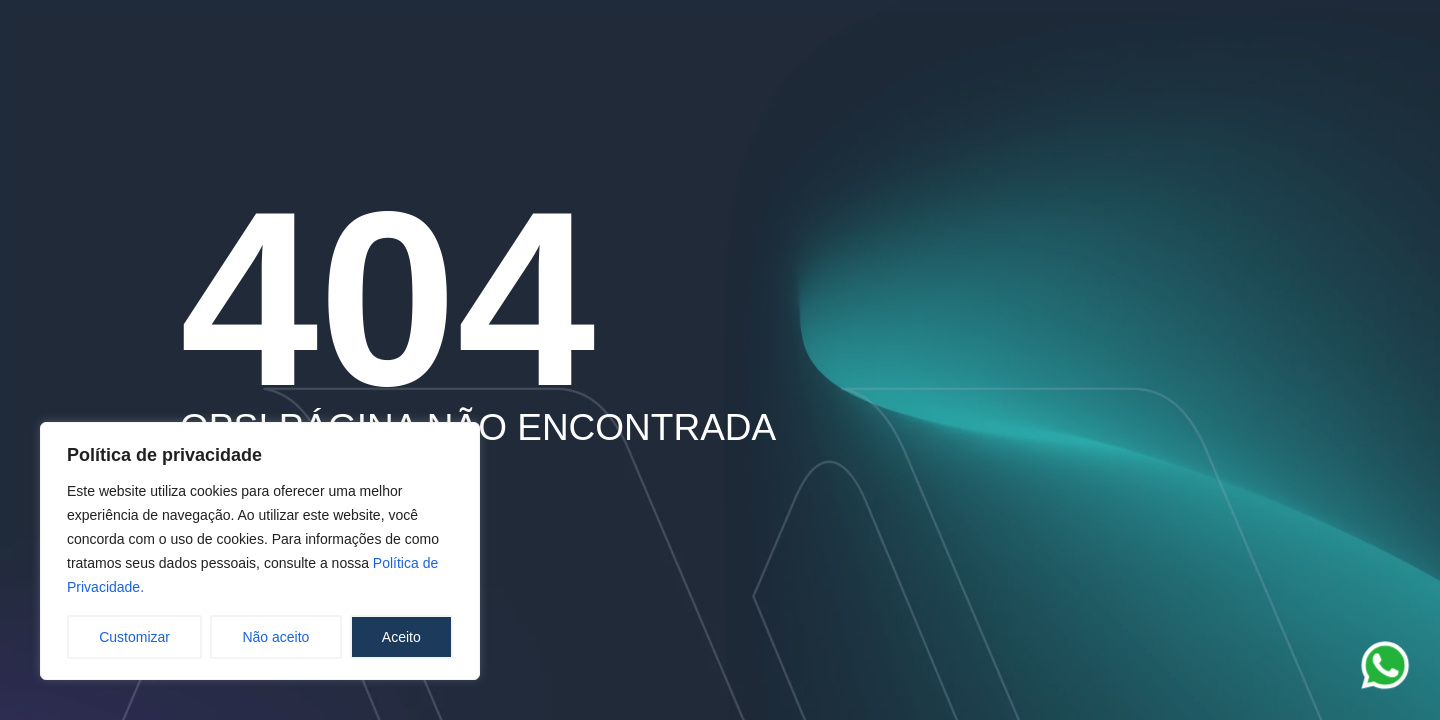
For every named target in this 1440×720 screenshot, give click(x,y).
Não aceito (275, 637)
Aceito (401, 637)
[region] (260, 551)
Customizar (134, 637)
